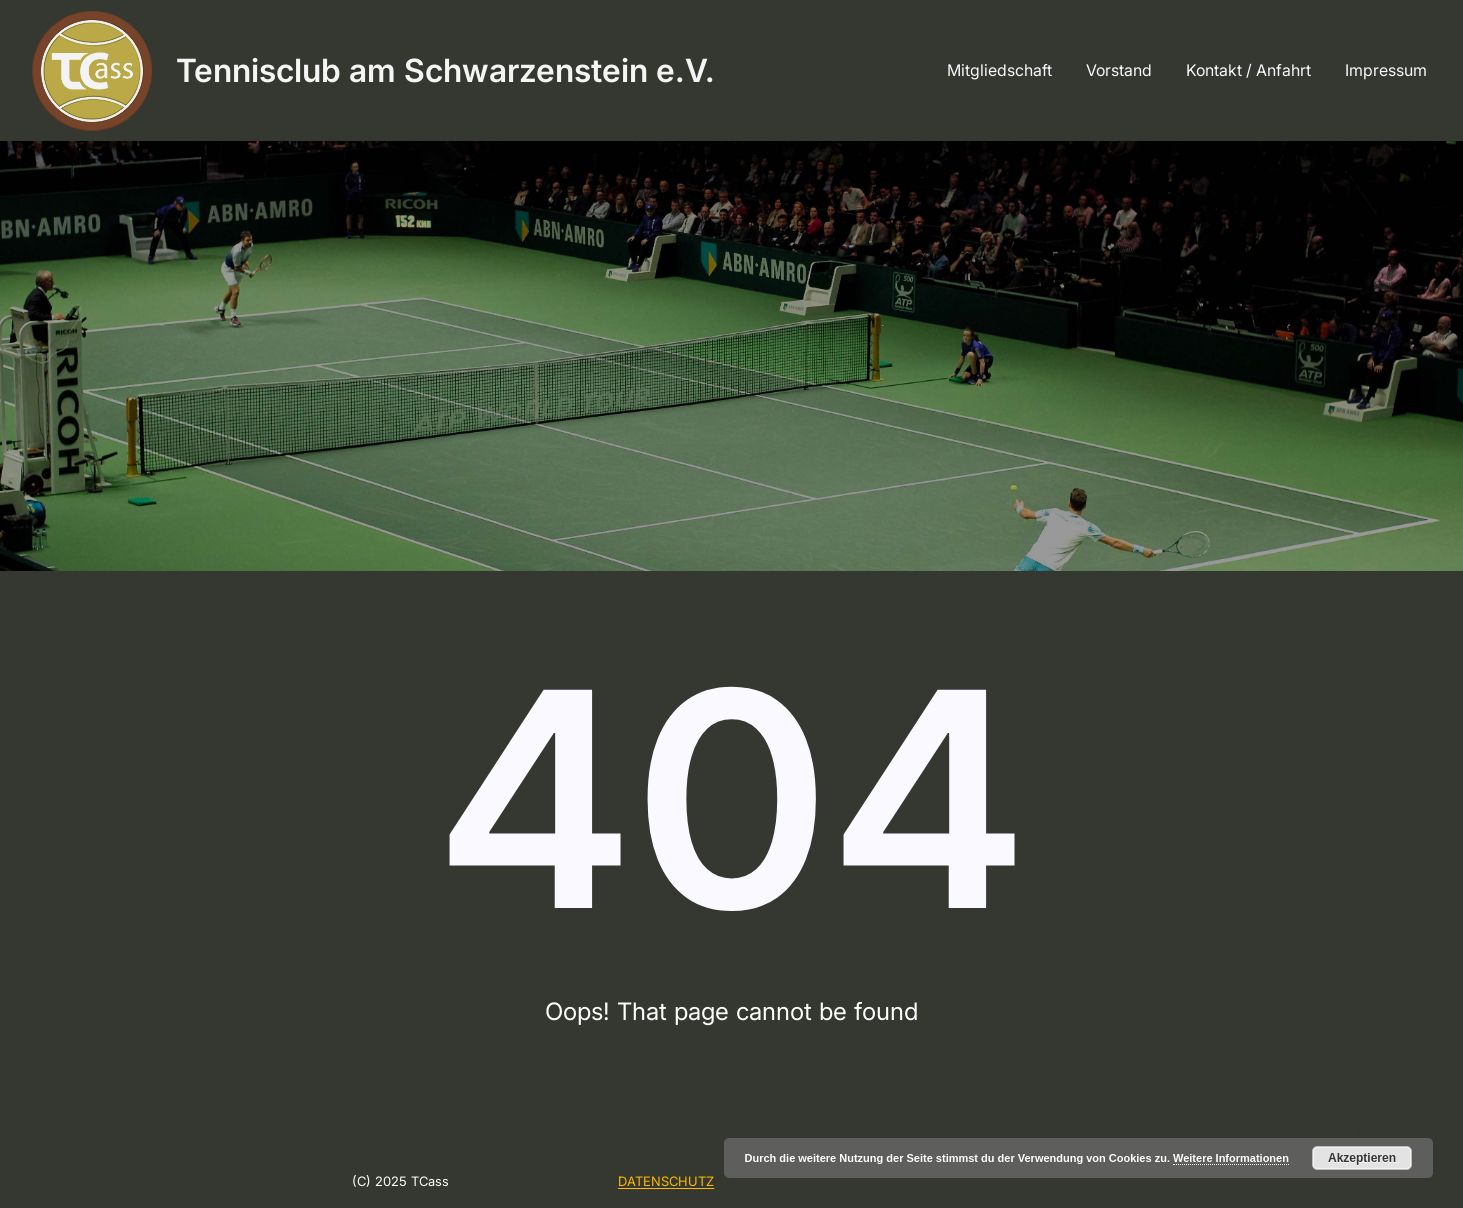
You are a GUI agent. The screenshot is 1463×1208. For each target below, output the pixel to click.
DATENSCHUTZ (666, 1181)
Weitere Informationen (1231, 1158)
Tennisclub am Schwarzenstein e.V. (445, 70)
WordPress (1393, 1131)
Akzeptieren (1362, 1158)
